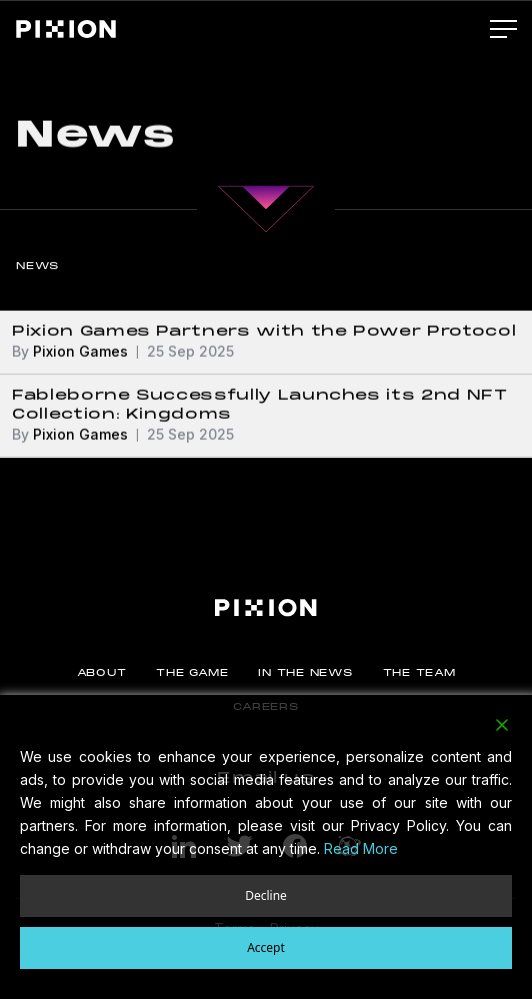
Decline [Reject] (266, 895)
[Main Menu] (503, 29)
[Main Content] (266, 201)
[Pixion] (66, 29)
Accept (266, 947)
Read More (361, 848)
